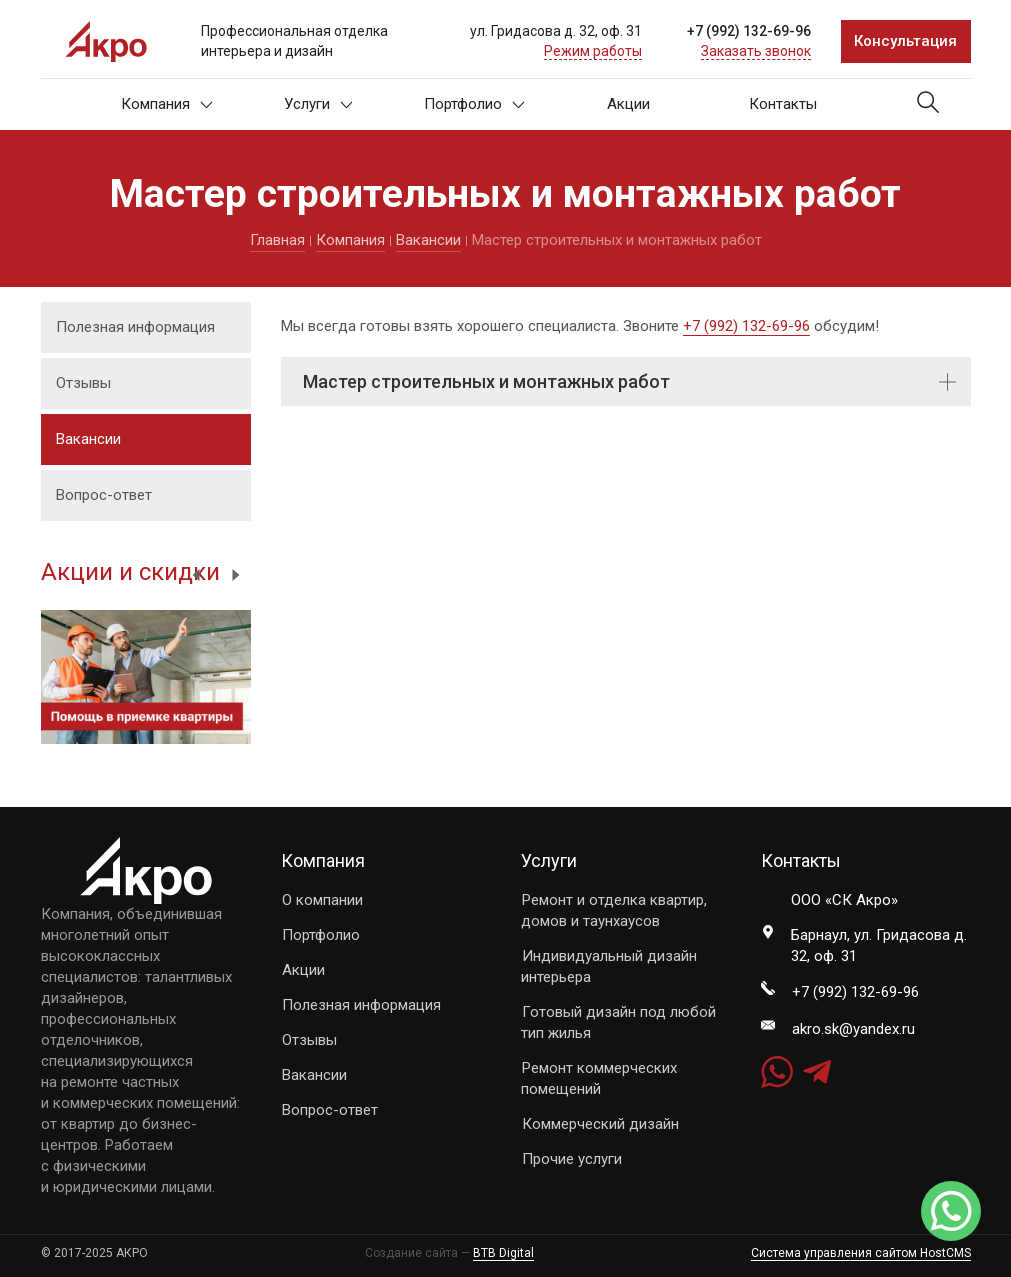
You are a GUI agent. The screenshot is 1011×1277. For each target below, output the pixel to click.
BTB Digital (503, 1253)
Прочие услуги (572, 1159)
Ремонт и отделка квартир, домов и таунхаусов (614, 910)
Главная (277, 240)
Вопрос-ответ (104, 495)
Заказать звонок (756, 51)
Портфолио (474, 104)
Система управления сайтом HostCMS (861, 1253)
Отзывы (83, 383)
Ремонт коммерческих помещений (599, 1078)
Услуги (318, 104)
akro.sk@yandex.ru (853, 1029)
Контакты (783, 104)
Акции (628, 104)
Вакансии (428, 240)
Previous (196, 575)
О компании (322, 900)
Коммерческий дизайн (600, 1124)
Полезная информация (135, 327)
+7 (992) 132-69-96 (749, 31)
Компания (167, 104)
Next (236, 575)
